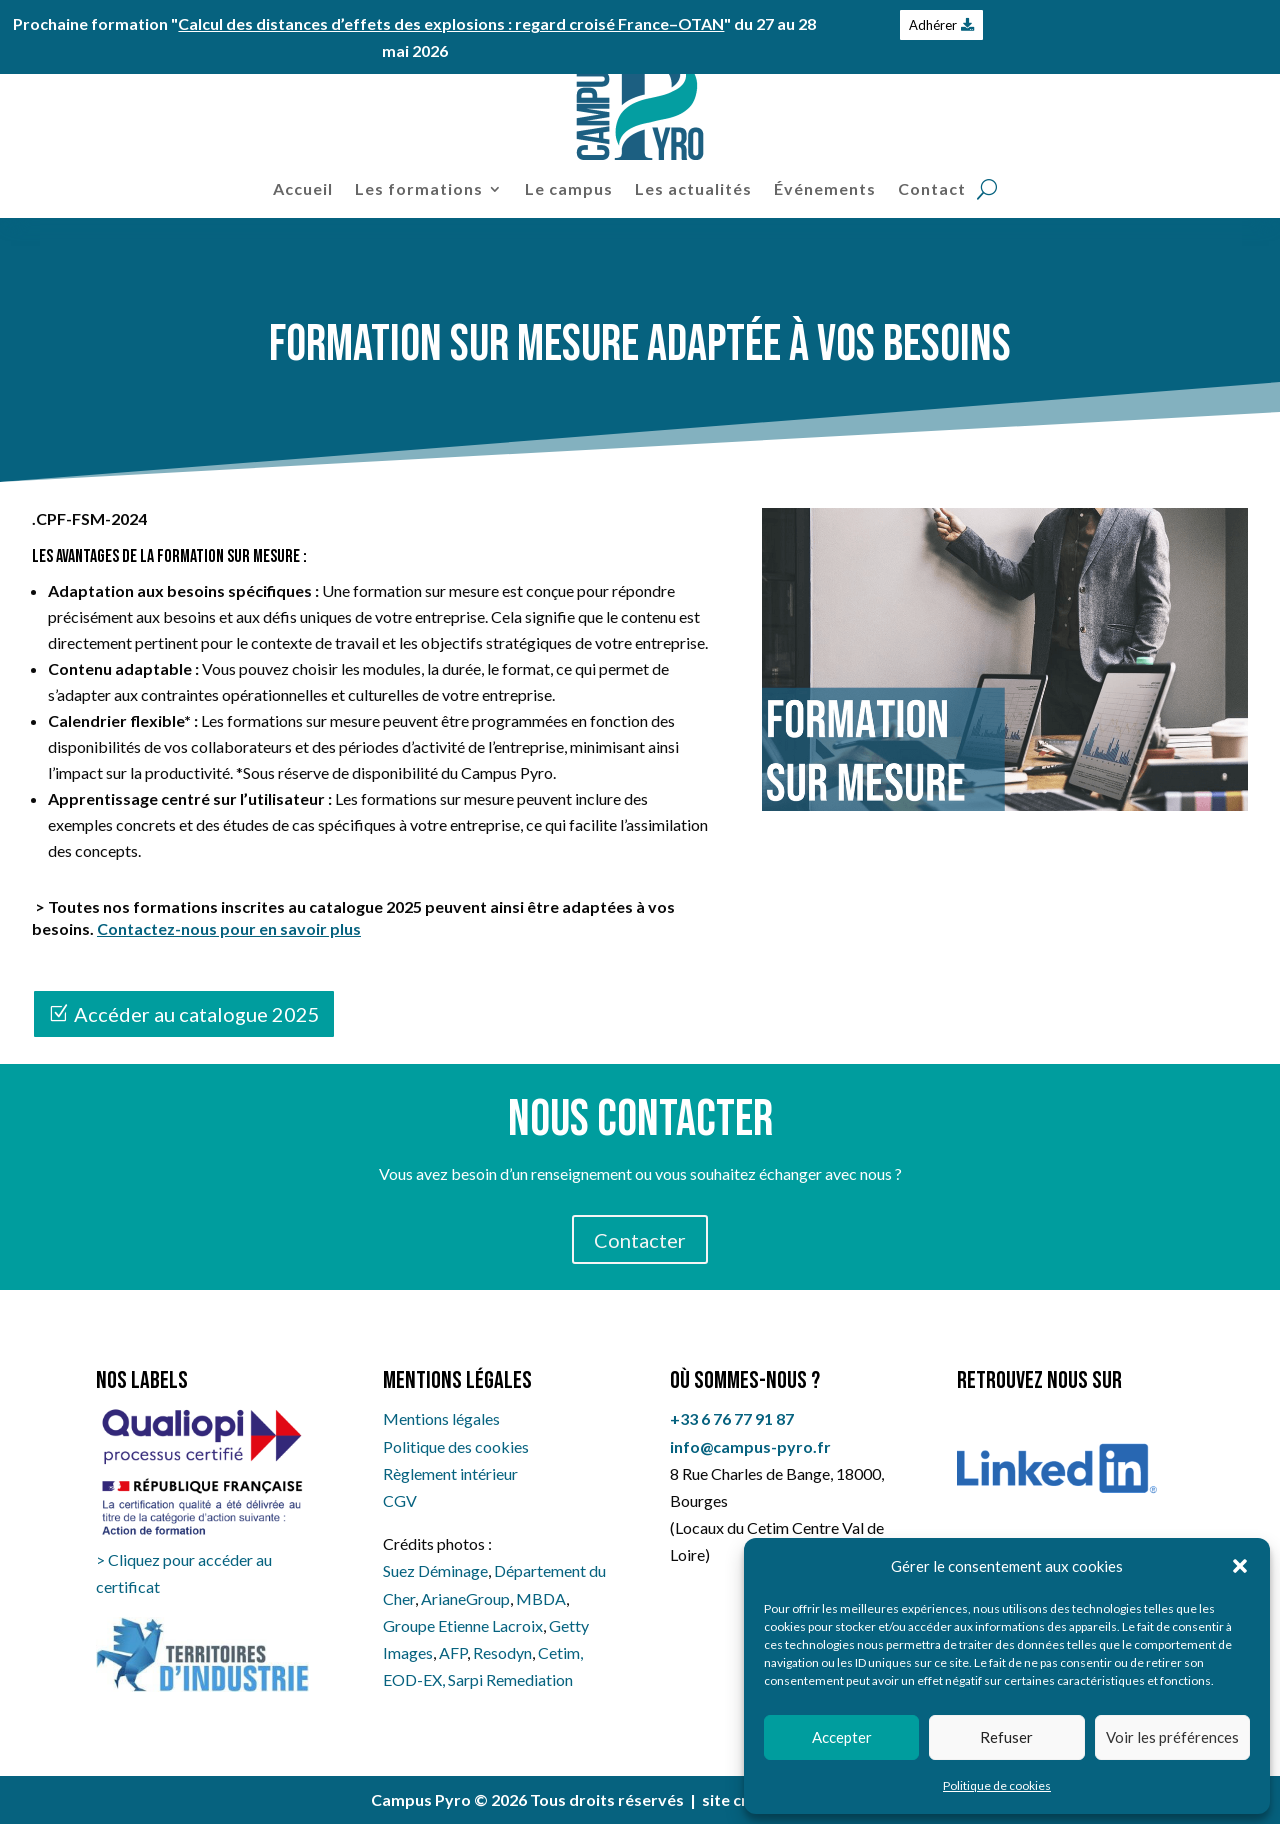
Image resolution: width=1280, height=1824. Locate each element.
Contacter (640, 1240)
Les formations (419, 188)
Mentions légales (441, 1418)
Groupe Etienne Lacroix (463, 1625)
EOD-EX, (415, 1679)
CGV (400, 1500)
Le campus (569, 188)
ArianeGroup (465, 1598)
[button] (1240, 1566)
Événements (825, 188)
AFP (453, 1652)
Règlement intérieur (450, 1473)
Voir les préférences (1172, 1737)
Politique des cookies (456, 1446)
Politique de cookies (997, 1785)
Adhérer (933, 25)
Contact (932, 188)
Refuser (1006, 1737)
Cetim (559, 1652)
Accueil (303, 188)
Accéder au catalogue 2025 (197, 1014)
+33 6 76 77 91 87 (732, 1418)
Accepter (842, 1737)
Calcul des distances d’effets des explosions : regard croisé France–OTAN (451, 23)
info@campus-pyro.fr (750, 1446)
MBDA (541, 1598)
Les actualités (693, 188)
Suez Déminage (435, 1570)
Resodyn (502, 1652)
